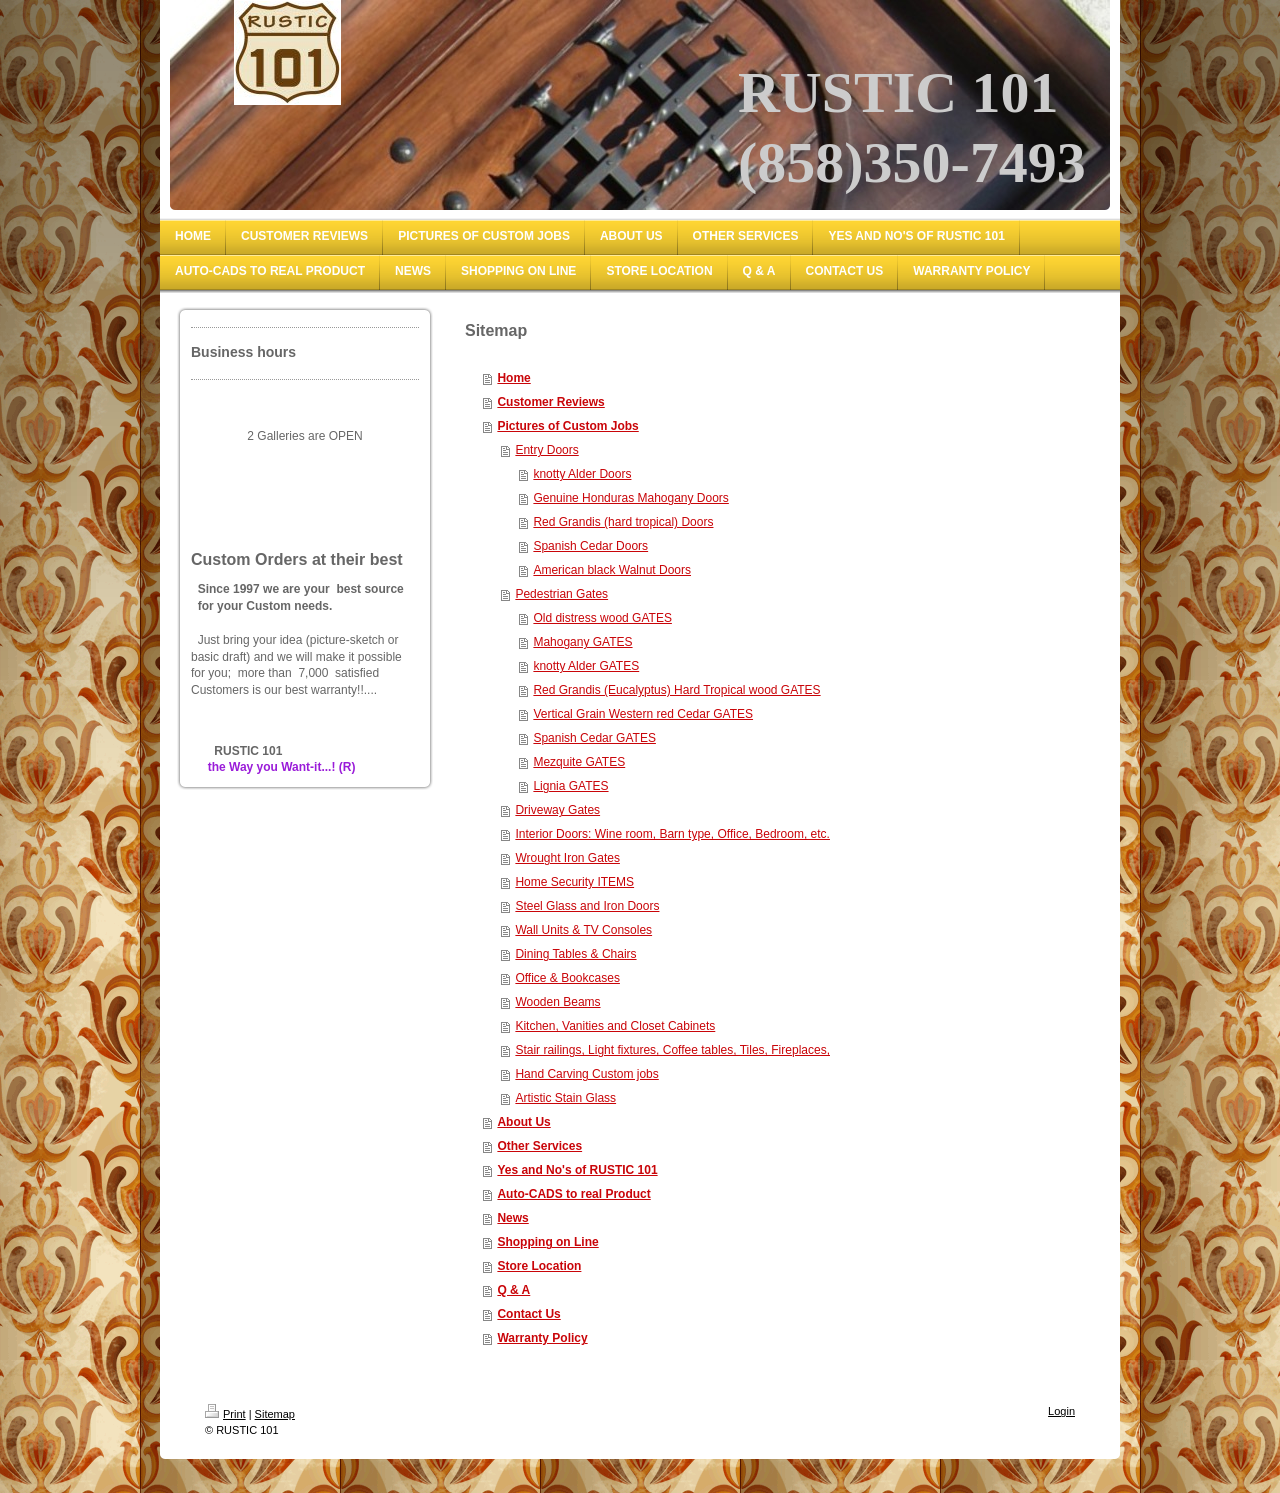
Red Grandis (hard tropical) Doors (623, 522)
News (512, 1218)
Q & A (513, 1290)
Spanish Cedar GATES (594, 738)
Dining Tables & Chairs (575, 954)
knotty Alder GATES (586, 666)
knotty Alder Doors (582, 474)
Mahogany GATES (582, 642)
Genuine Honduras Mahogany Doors (630, 498)
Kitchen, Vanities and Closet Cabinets (615, 1026)
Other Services (539, 1146)
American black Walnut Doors (612, 570)
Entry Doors (546, 450)
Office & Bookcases (567, 978)
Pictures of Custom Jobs (567, 426)
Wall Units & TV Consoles (583, 930)
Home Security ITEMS (574, 882)
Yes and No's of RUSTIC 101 (577, 1170)
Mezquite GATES (579, 762)
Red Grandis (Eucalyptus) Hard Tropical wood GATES (676, 690)
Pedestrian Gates (561, 594)
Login (1061, 1411)
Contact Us (528, 1314)
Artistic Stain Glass (565, 1098)
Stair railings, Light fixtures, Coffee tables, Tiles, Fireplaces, (672, 1050)
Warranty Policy (542, 1338)
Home (513, 378)
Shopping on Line (547, 1242)
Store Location (539, 1266)
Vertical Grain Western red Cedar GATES (643, 714)
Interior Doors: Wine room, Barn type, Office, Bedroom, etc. (672, 834)
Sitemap (275, 1414)
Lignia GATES (570, 786)
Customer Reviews (550, 402)
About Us (523, 1122)
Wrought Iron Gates (567, 858)
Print (225, 1414)
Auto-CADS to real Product (573, 1194)
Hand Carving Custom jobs (586, 1074)
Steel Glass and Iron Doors (587, 906)
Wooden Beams (557, 1002)
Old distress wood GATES (602, 618)
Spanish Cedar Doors (590, 546)
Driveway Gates (557, 810)
